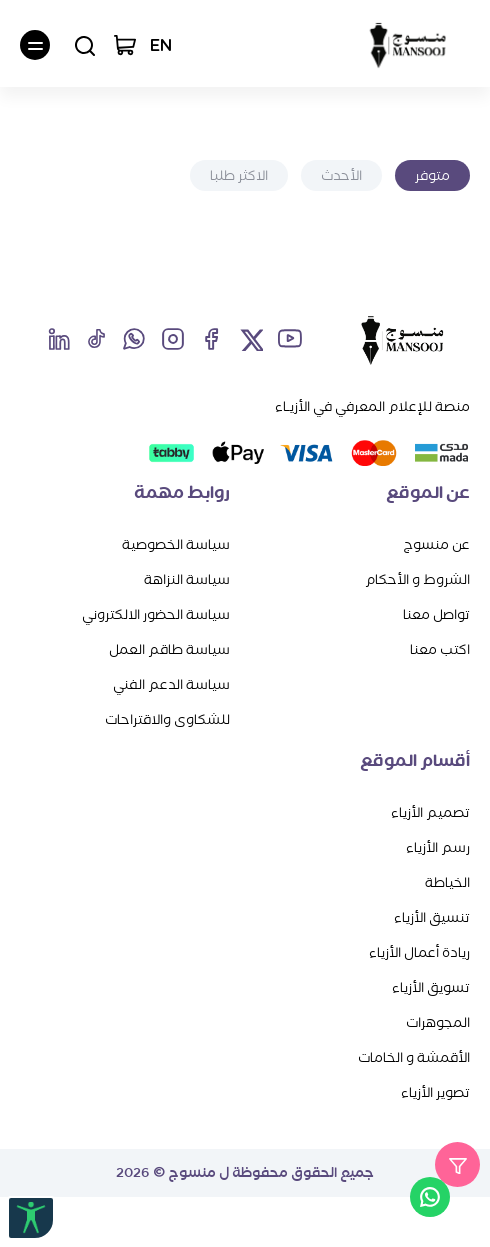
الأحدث (341, 175)
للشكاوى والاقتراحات (167, 719)
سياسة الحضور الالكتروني (156, 614)
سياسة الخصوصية (176, 544)
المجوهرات (438, 1022)
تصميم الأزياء (430, 812)
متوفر (432, 175)
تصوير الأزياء (435, 1092)
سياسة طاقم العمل (169, 649)
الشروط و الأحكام (417, 579)
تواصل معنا (436, 614)
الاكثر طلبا (239, 175)
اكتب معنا (440, 649)
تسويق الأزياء (431, 987)
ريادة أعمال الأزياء (419, 952)
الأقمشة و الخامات (414, 1057)
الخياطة (447, 882)
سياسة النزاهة (187, 579)
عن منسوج (436, 544)
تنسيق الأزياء (432, 917)
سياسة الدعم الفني (171, 684)
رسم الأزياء (438, 847)
